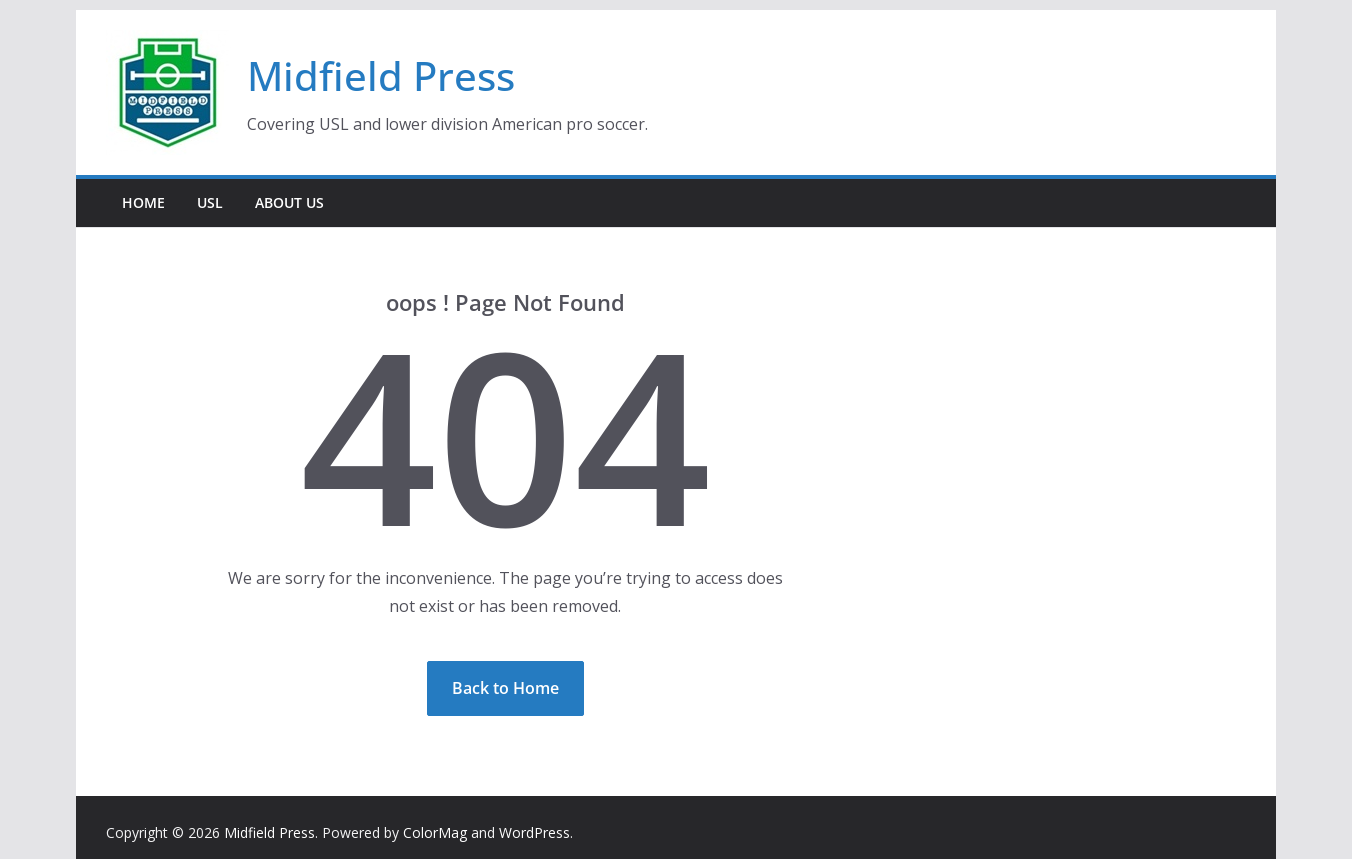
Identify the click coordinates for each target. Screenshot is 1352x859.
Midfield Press (381, 75)
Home (143, 202)
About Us (289, 202)
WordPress (534, 832)
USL (210, 202)
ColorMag (435, 832)
